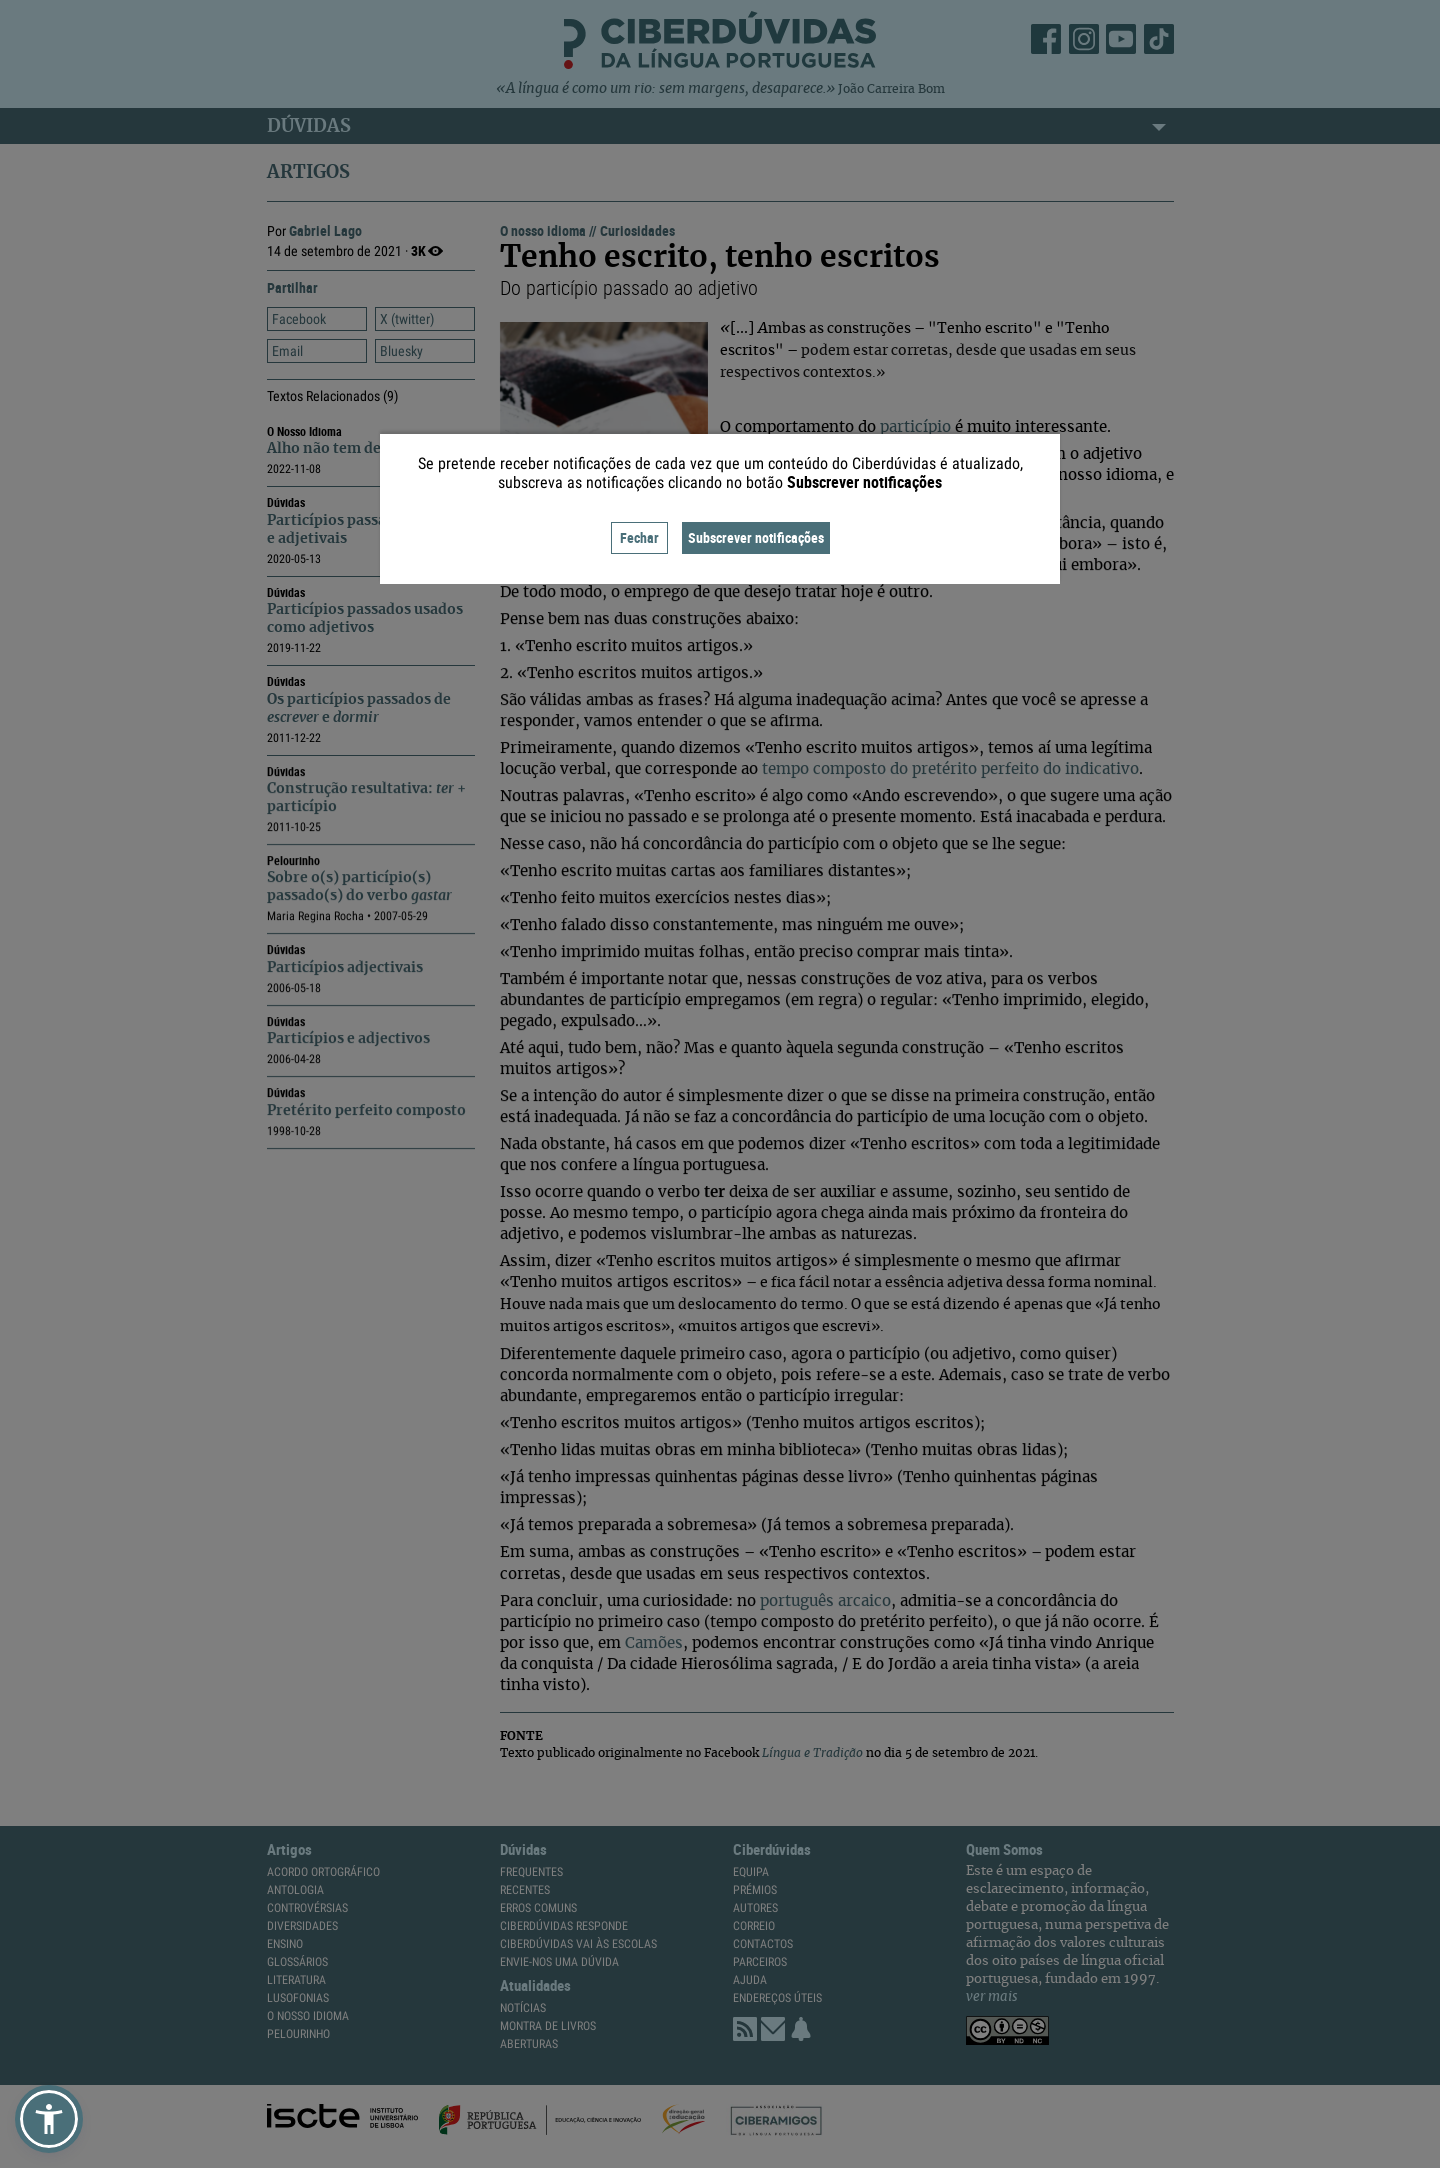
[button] (49, 2119)
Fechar (639, 537)
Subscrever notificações (756, 537)
